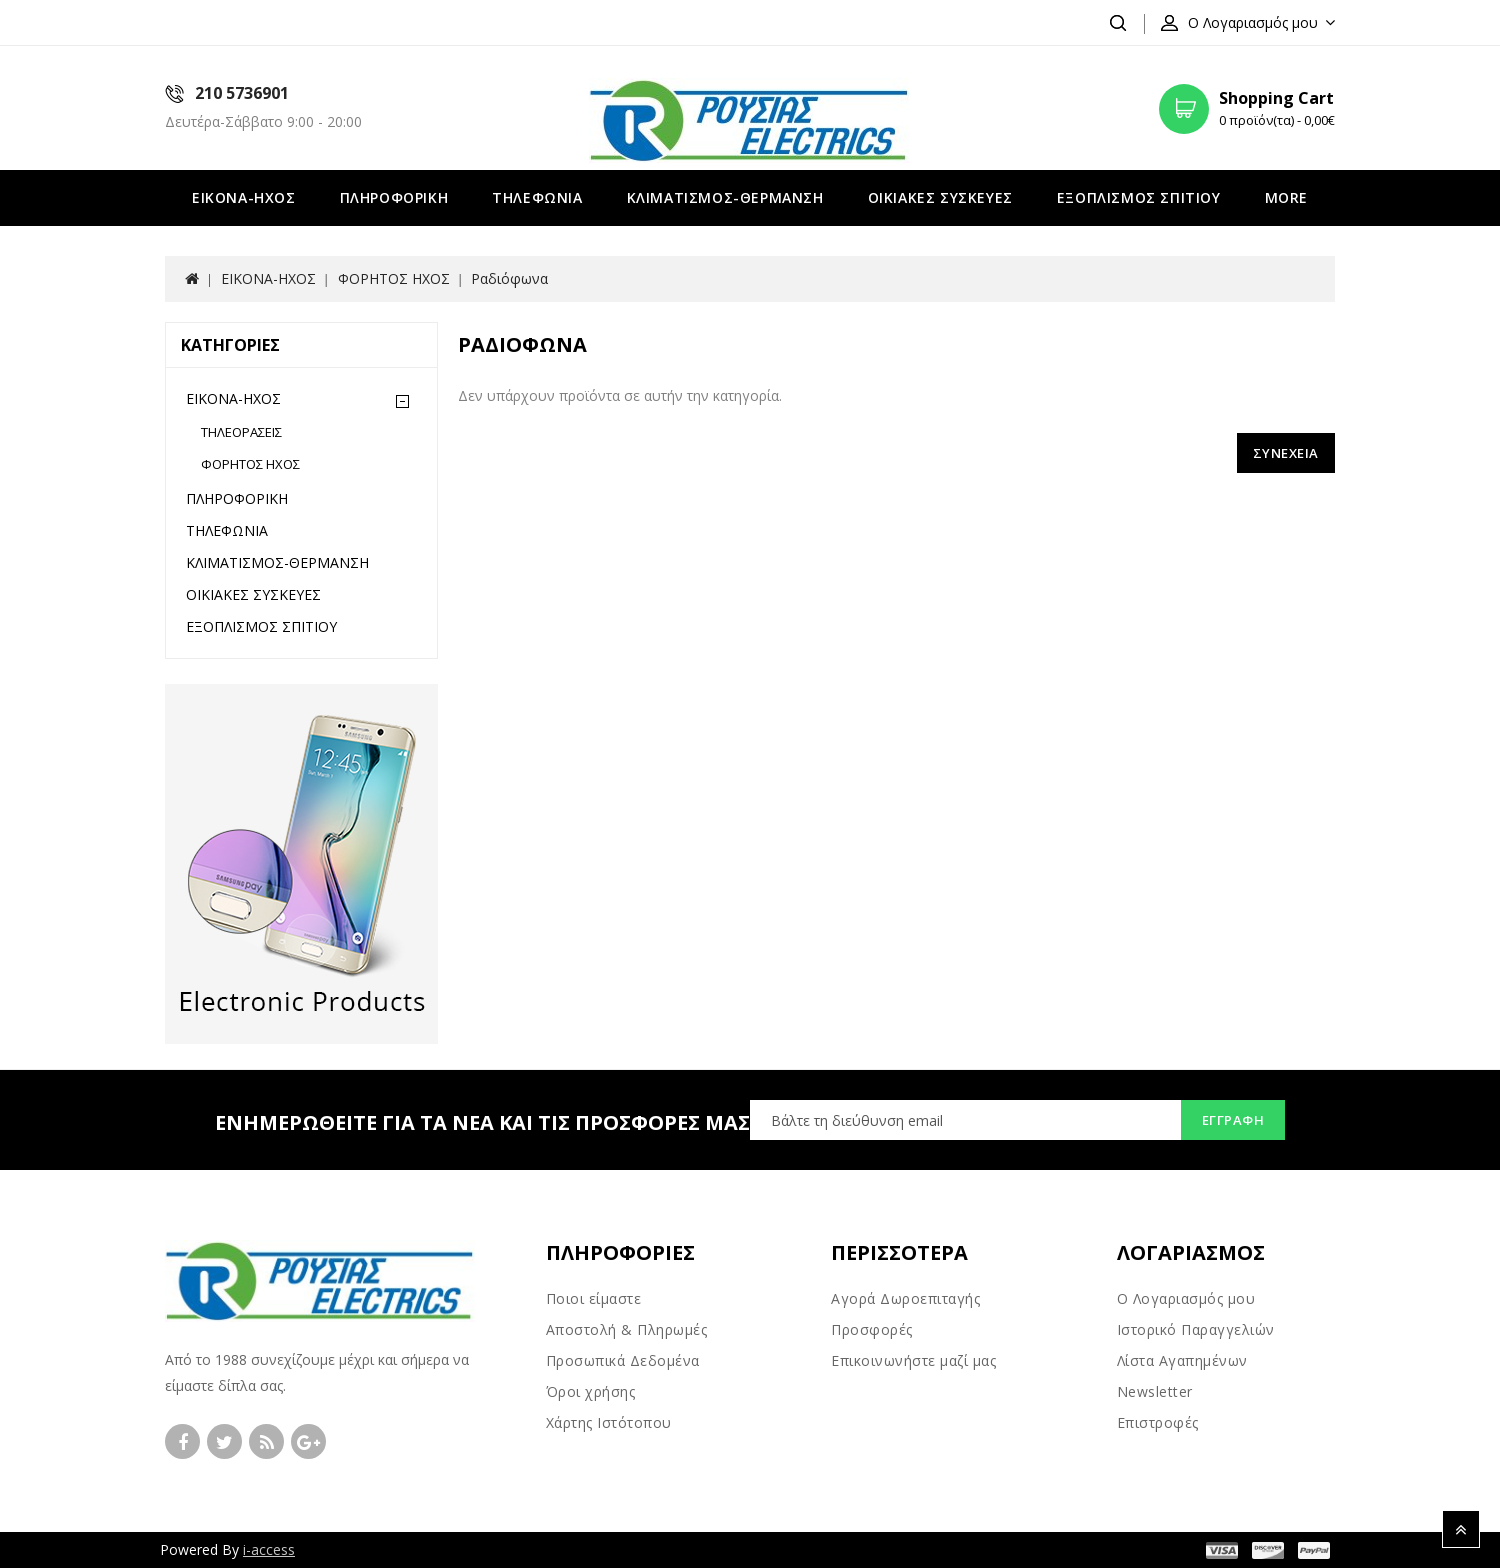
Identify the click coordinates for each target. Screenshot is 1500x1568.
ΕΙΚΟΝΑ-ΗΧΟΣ (244, 197)
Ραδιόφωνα (509, 278)
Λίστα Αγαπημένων (1182, 1360)
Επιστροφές (1158, 1422)
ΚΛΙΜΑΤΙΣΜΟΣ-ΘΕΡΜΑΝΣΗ (725, 197)
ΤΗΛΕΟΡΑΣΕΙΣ (241, 432)
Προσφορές (872, 1329)
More (1286, 197)
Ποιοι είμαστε (594, 1298)
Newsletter (1155, 1391)
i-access (269, 1549)
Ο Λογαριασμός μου (1186, 1298)
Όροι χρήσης (591, 1391)
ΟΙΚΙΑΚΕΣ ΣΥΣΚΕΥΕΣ (940, 197)
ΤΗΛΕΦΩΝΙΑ (537, 197)
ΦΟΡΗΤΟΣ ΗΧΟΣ (394, 278)
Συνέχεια (1286, 453)
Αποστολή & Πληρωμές (627, 1329)
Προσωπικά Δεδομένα (623, 1360)
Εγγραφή (1233, 1120)
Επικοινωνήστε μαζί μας (913, 1360)
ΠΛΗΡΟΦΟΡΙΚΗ (394, 197)
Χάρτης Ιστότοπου (609, 1422)
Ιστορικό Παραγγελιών (1196, 1329)
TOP (1461, 1529)
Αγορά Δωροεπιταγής (905, 1298)
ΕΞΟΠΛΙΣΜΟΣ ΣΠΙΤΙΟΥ (1139, 197)
